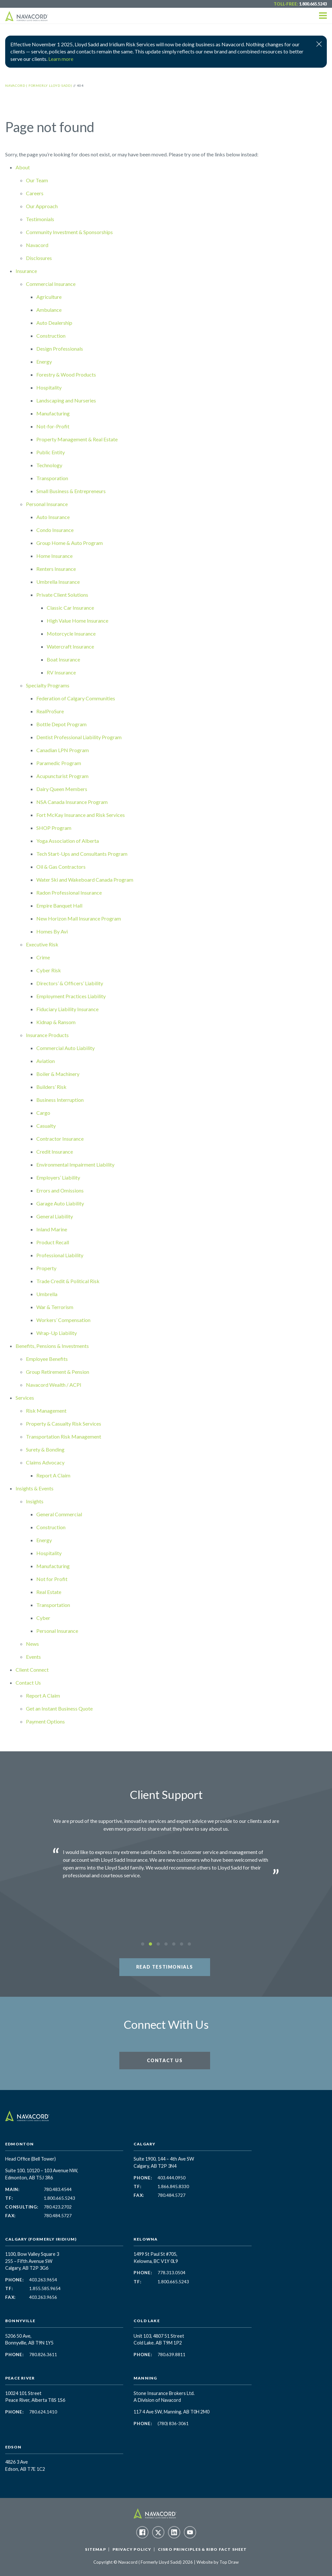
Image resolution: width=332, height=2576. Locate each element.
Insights (34, 1501)
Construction (50, 336)
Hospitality (49, 387)
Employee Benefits (47, 1359)
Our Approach (42, 206)
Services (25, 1398)
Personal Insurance (47, 504)
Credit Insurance (54, 1151)
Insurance (26, 271)
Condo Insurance (55, 530)
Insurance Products (47, 1035)
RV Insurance (61, 672)
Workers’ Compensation (63, 1320)
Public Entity (50, 452)
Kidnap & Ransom (56, 1022)
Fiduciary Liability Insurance (67, 1009)
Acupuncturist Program (62, 776)
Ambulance (49, 310)
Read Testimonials (164, 1967)
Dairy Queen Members (61, 789)
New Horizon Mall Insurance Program (78, 918)
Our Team (37, 180)
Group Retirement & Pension (57, 1372)
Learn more (60, 59)
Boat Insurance (63, 659)
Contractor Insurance (60, 1138)
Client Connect (32, 1669)
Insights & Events (34, 1488)
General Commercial (59, 1514)
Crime (43, 957)
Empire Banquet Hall (59, 905)
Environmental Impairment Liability (75, 1164)
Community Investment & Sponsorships (69, 232)
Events (33, 1657)
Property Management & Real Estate (77, 439)
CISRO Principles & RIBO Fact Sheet (202, 2549)
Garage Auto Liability (60, 1203)
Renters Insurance (56, 569)
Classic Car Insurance (70, 607)
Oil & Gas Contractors (61, 867)
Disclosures (39, 258)
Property (46, 1268)
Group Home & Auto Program (69, 543)
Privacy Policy (132, 2549)
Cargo (43, 1113)
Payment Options (45, 1721)
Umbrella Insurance (58, 582)
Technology (49, 465)
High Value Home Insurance (77, 620)
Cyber (43, 1618)
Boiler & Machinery (57, 1074)
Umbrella (46, 1294)
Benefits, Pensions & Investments (52, 1346)
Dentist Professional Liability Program (79, 737)
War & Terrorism (54, 1307)
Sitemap (95, 2549)
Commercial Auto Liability (65, 1048)
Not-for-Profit (52, 426)
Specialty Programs (47, 685)
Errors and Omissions (60, 1190)
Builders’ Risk (51, 1087)
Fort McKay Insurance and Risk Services (80, 815)
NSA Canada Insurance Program (72, 802)
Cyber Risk (48, 970)
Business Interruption (60, 1100)
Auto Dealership (54, 323)
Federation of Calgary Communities (75, 698)
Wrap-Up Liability (56, 1333)
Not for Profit (51, 1579)
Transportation (53, 1605)
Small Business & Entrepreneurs (71, 491)
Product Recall (52, 1242)
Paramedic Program (58, 763)
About (23, 167)
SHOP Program (53, 828)
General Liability (54, 1216)
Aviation (45, 1061)
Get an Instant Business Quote (59, 1708)
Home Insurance (54, 556)
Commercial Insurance (51, 284)
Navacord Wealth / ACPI (53, 1385)
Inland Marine (51, 1229)
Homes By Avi (52, 931)
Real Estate (48, 1592)
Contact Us (28, 1682)
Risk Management (46, 1410)
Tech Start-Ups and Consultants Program (81, 854)
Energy (44, 361)
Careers (34, 193)
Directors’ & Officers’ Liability (69, 983)
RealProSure (50, 711)
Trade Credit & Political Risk (68, 1281)
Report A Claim (53, 1475)
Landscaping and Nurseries (66, 400)
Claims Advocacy (45, 1462)
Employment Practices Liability (71, 996)
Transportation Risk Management (63, 1436)
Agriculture (49, 297)
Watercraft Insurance (70, 646)
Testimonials (40, 219)
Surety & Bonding (45, 1449)
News (32, 1644)
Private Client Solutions (62, 595)
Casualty (46, 1126)
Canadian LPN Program (62, 750)
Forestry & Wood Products (66, 374)
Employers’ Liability (58, 1177)
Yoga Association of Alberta (67, 841)
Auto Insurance (53, 517)
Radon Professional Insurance (69, 892)
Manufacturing (53, 413)
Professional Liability (59, 1255)
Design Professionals (59, 348)
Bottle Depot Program (61, 724)
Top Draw (229, 2562)
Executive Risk (42, 944)
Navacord (37, 245)
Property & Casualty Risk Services (63, 1423)
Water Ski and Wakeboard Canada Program (84, 879)
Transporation (52, 478)
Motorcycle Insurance (71, 633)
